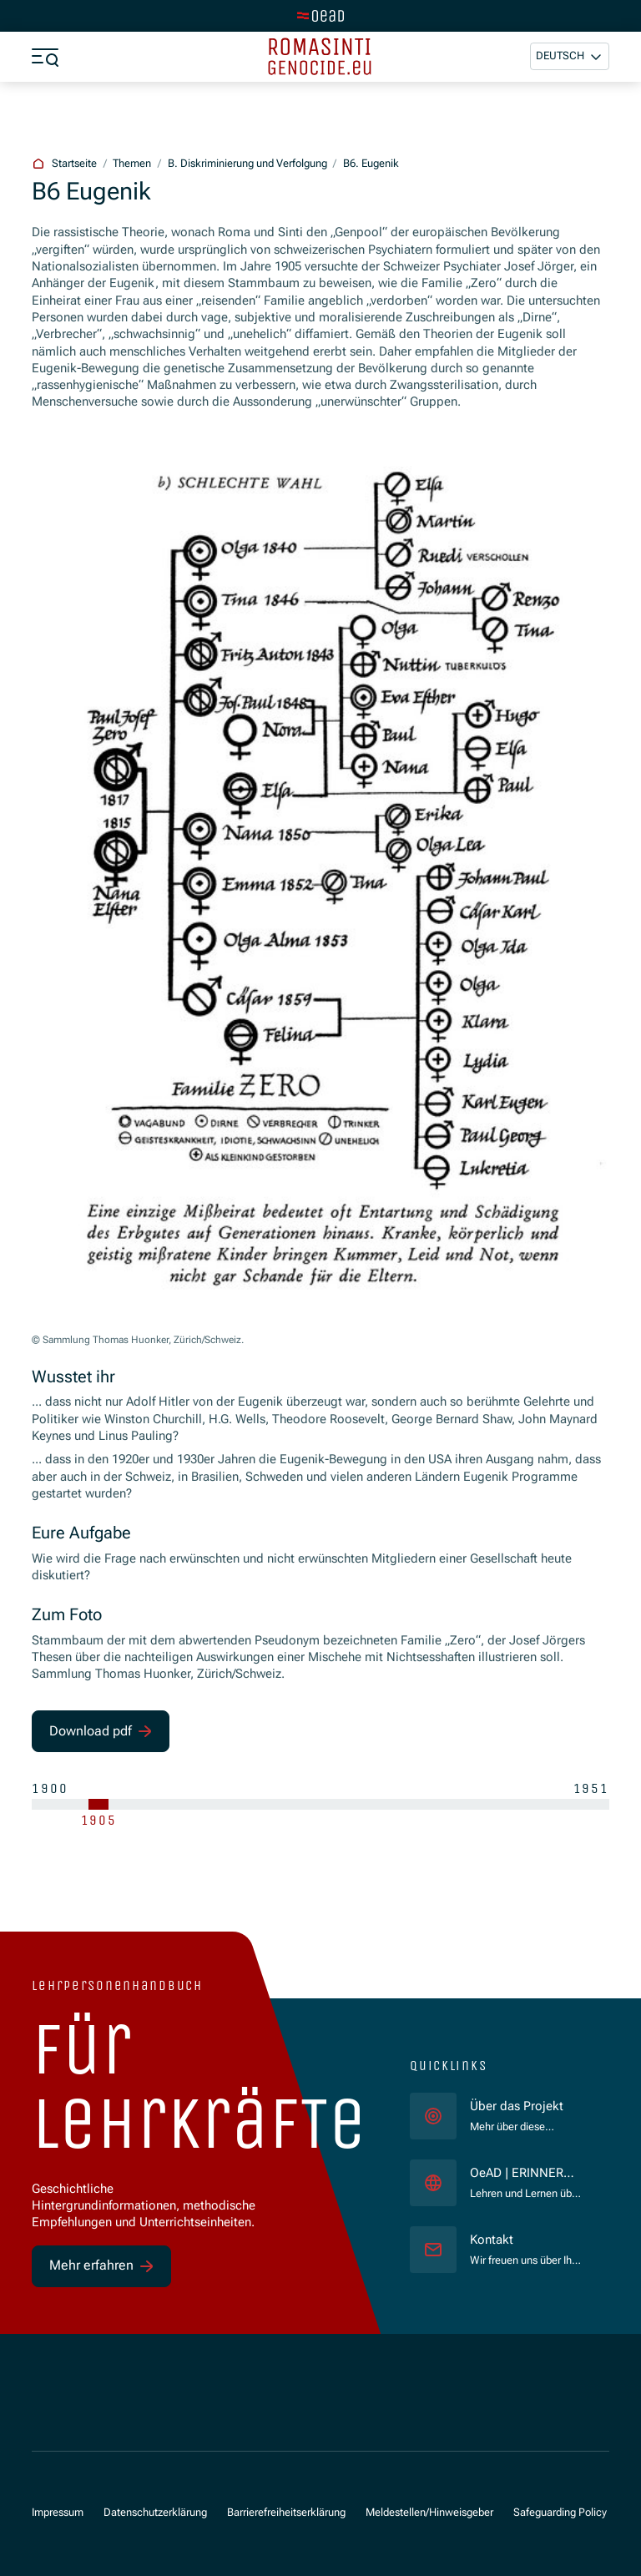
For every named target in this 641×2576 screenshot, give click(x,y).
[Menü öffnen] (45, 56)
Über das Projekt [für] (516, 2106)
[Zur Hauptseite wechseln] (320, 16)
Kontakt (491, 2240)
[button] (569, 56)
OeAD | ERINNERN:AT (526, 2174)
